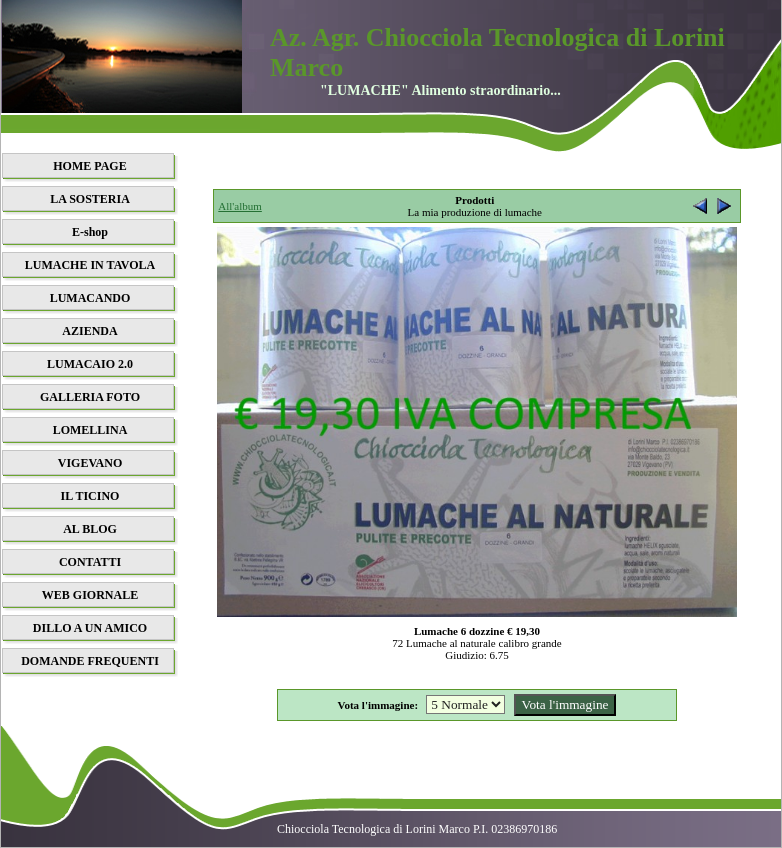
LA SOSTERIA (90, 199)
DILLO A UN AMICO (90, 628)
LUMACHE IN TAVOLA (90, 265)
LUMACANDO (90, 298)
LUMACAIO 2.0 (90, 364)
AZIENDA (89, 331)
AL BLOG (90, 529)
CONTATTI (90, 562)
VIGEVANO (90, 463)
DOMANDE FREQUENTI (90, 661)
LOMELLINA (90, 430)
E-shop (90, 232)
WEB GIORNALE (90, 595)
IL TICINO (90, 496)
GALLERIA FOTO (90, 397)
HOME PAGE (89, 166)
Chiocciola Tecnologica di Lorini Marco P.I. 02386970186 (417, 829)
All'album (240, 206)
